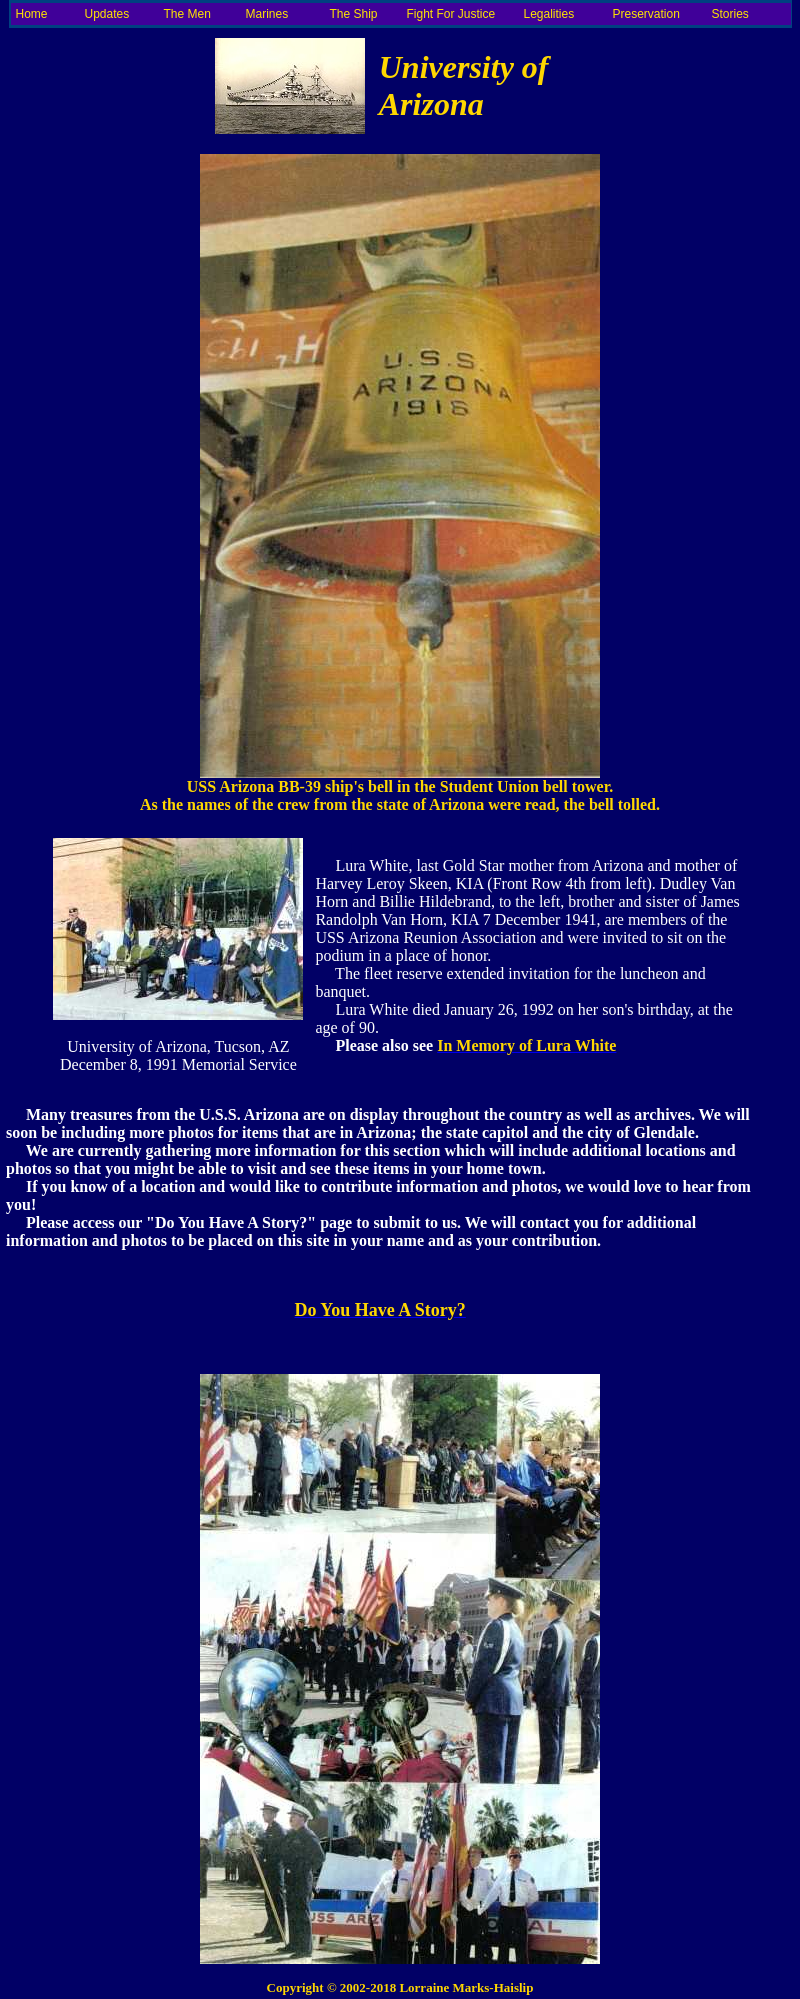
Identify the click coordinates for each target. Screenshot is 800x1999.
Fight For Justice (451, 14)
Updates (107, 14)
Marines (267, 14)
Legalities (549, 14)
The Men (187, 14)
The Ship (354, 14)
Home (32, 14)
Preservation (646, 14)
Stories (730, 14)
